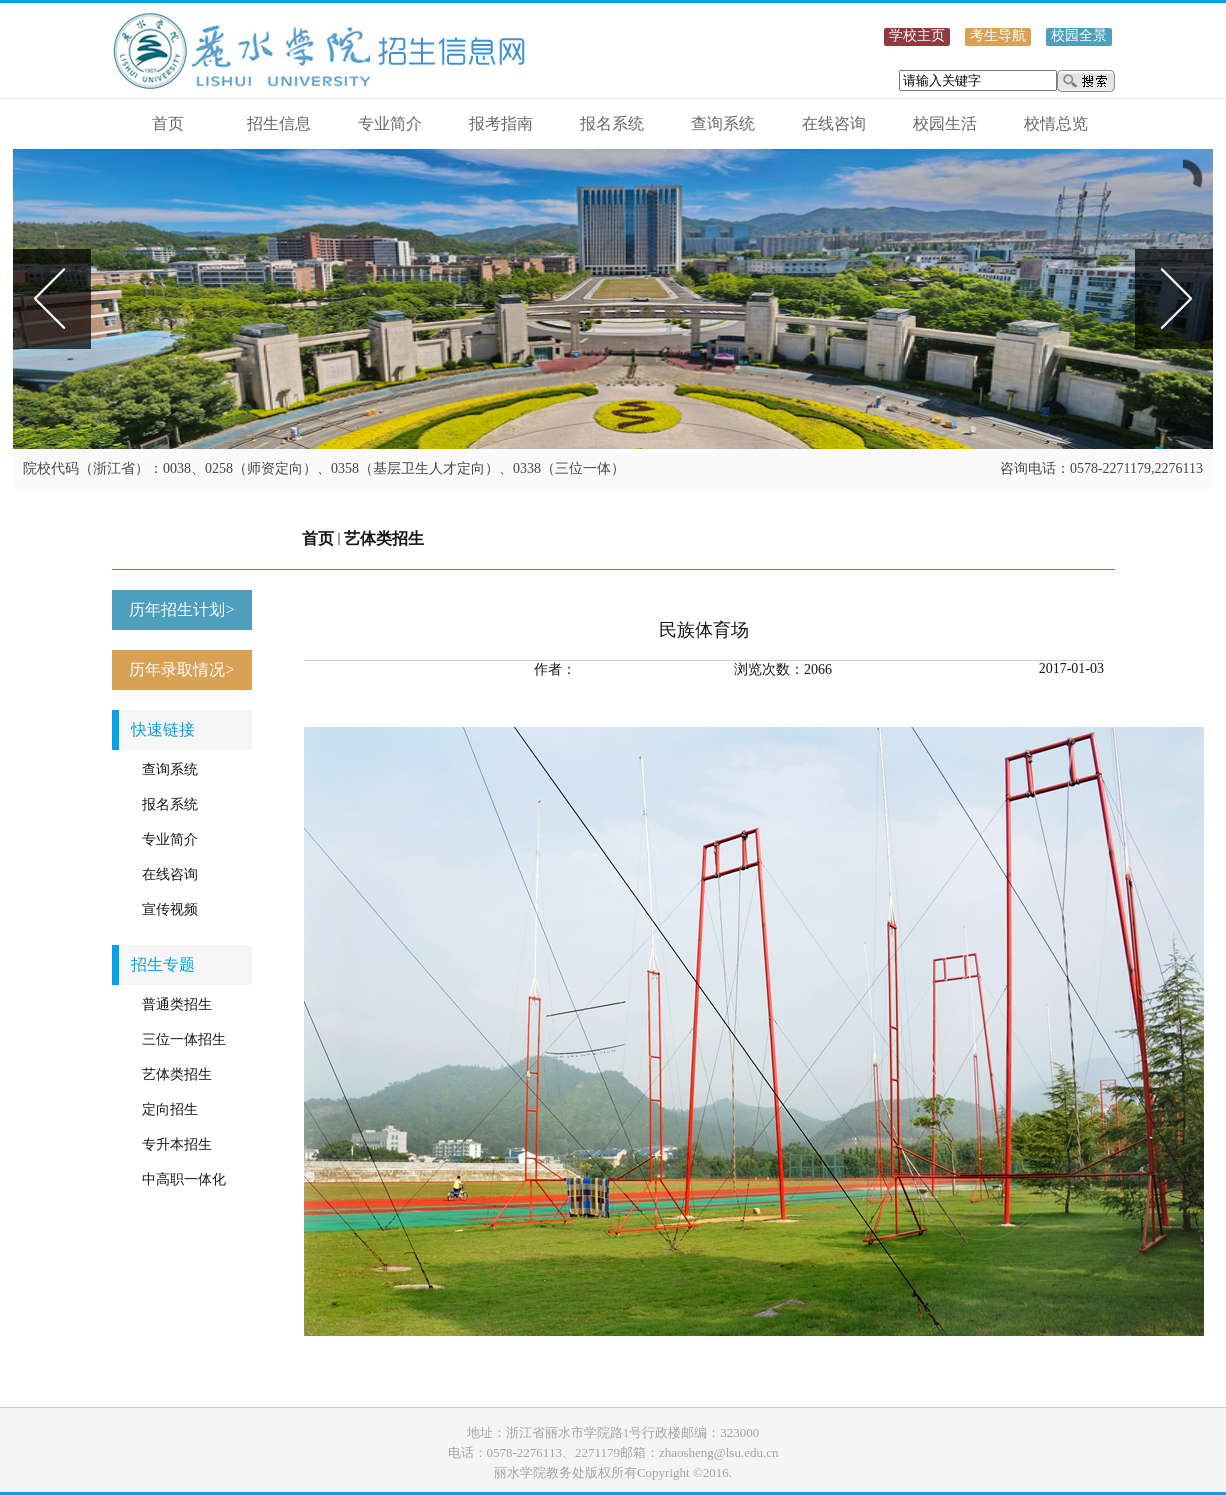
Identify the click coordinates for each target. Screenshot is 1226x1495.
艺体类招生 (384, 538)
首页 (318, 538)
